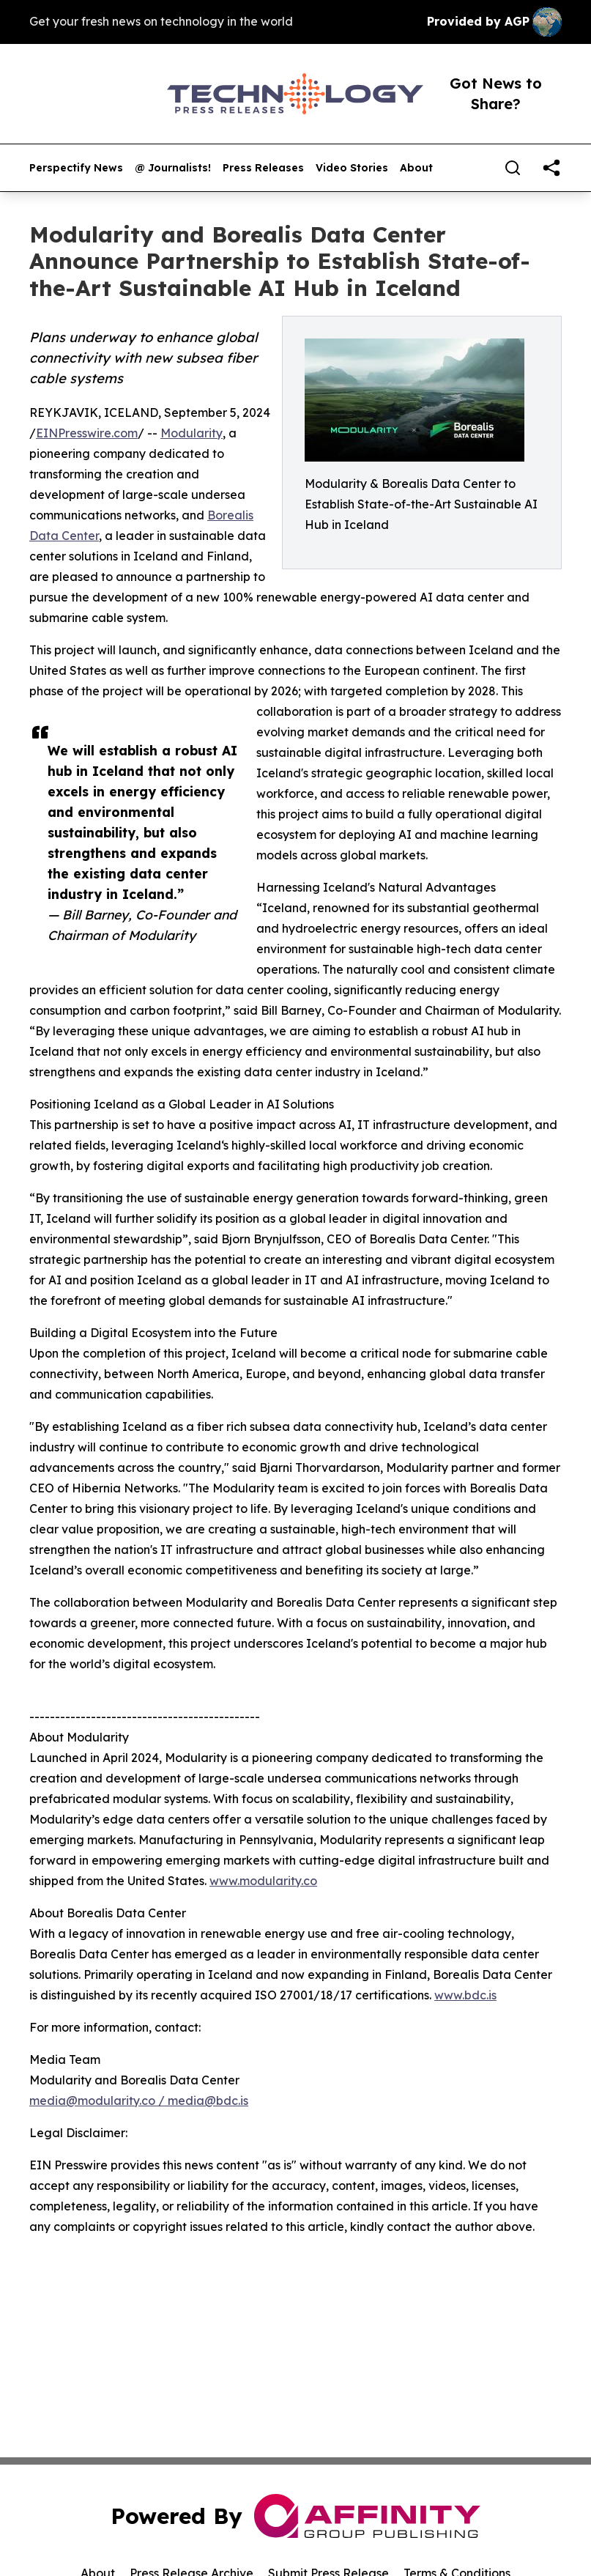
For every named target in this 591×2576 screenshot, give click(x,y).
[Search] (512, 168)
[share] (551, 168)
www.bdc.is (465, 1995)
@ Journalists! (173, 168)
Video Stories (352, 168)
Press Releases (263, 168)
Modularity (191, 433)
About (416, 168)
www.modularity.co (263, 1880)
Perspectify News (76, 168)
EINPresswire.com (87, 433)
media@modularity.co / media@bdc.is (138, 2100)
